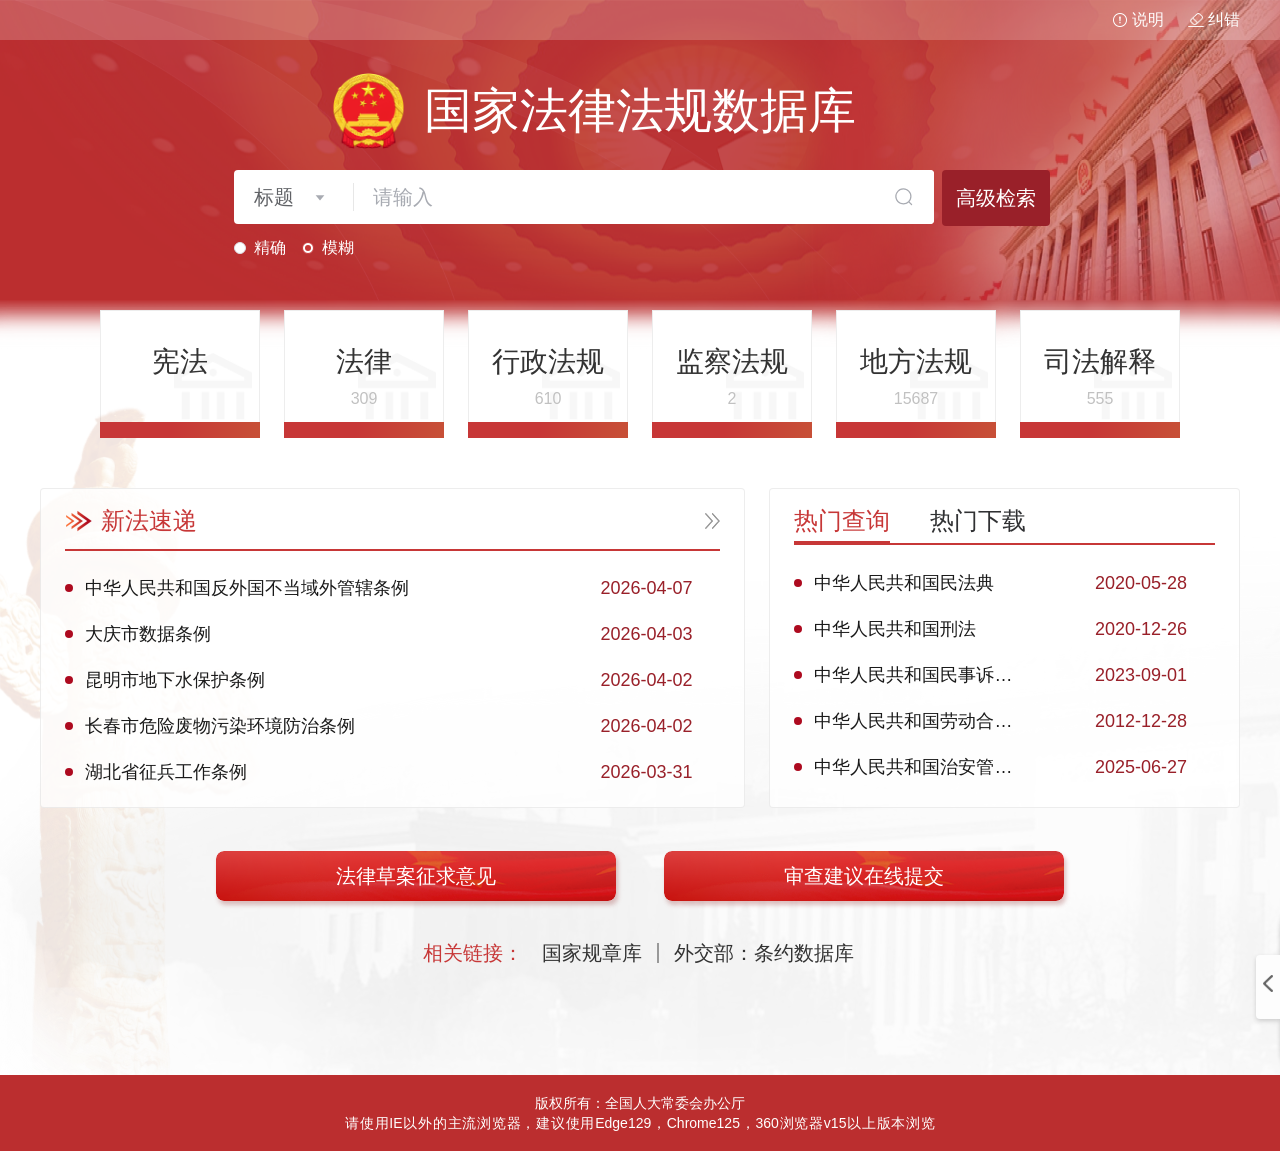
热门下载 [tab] (978, 520)
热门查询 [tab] (842, 520)
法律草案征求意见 (416, 876)
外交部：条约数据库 (764, 953)
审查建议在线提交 (864, 876)
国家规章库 (592, 953)
